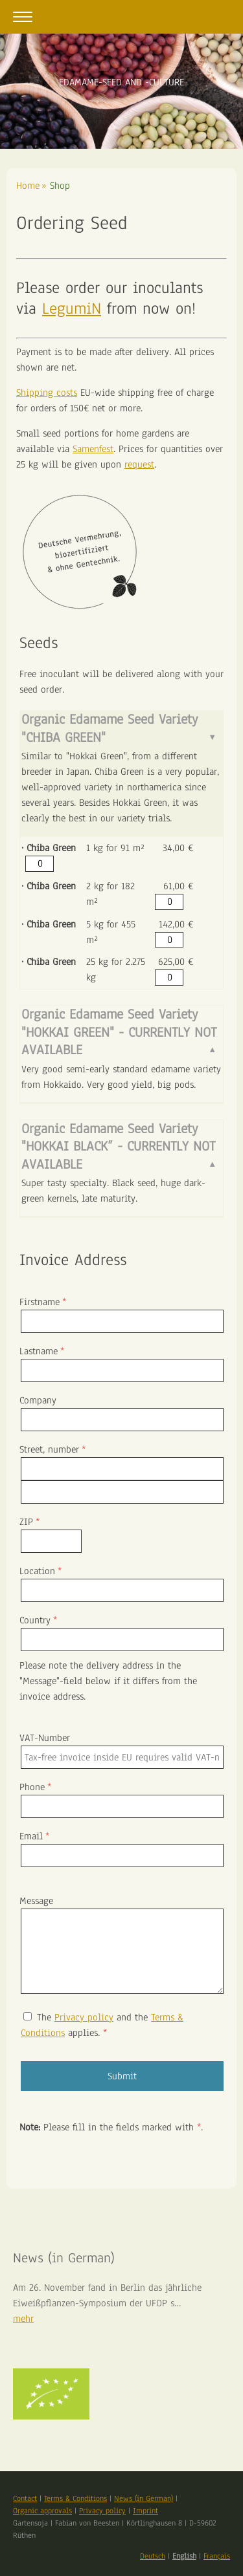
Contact (25, 2498)
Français (216, 2556)
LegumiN (71, 308)
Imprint (145, 2511)
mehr (23, 2318)
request (139, 464)
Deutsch (152, 2556)
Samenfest (93, 448)
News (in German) (143, 2498)
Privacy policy (83, 2017)
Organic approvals (42, 2511)
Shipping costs (46, 392)
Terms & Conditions (75, 2498)
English (184, 2556)
